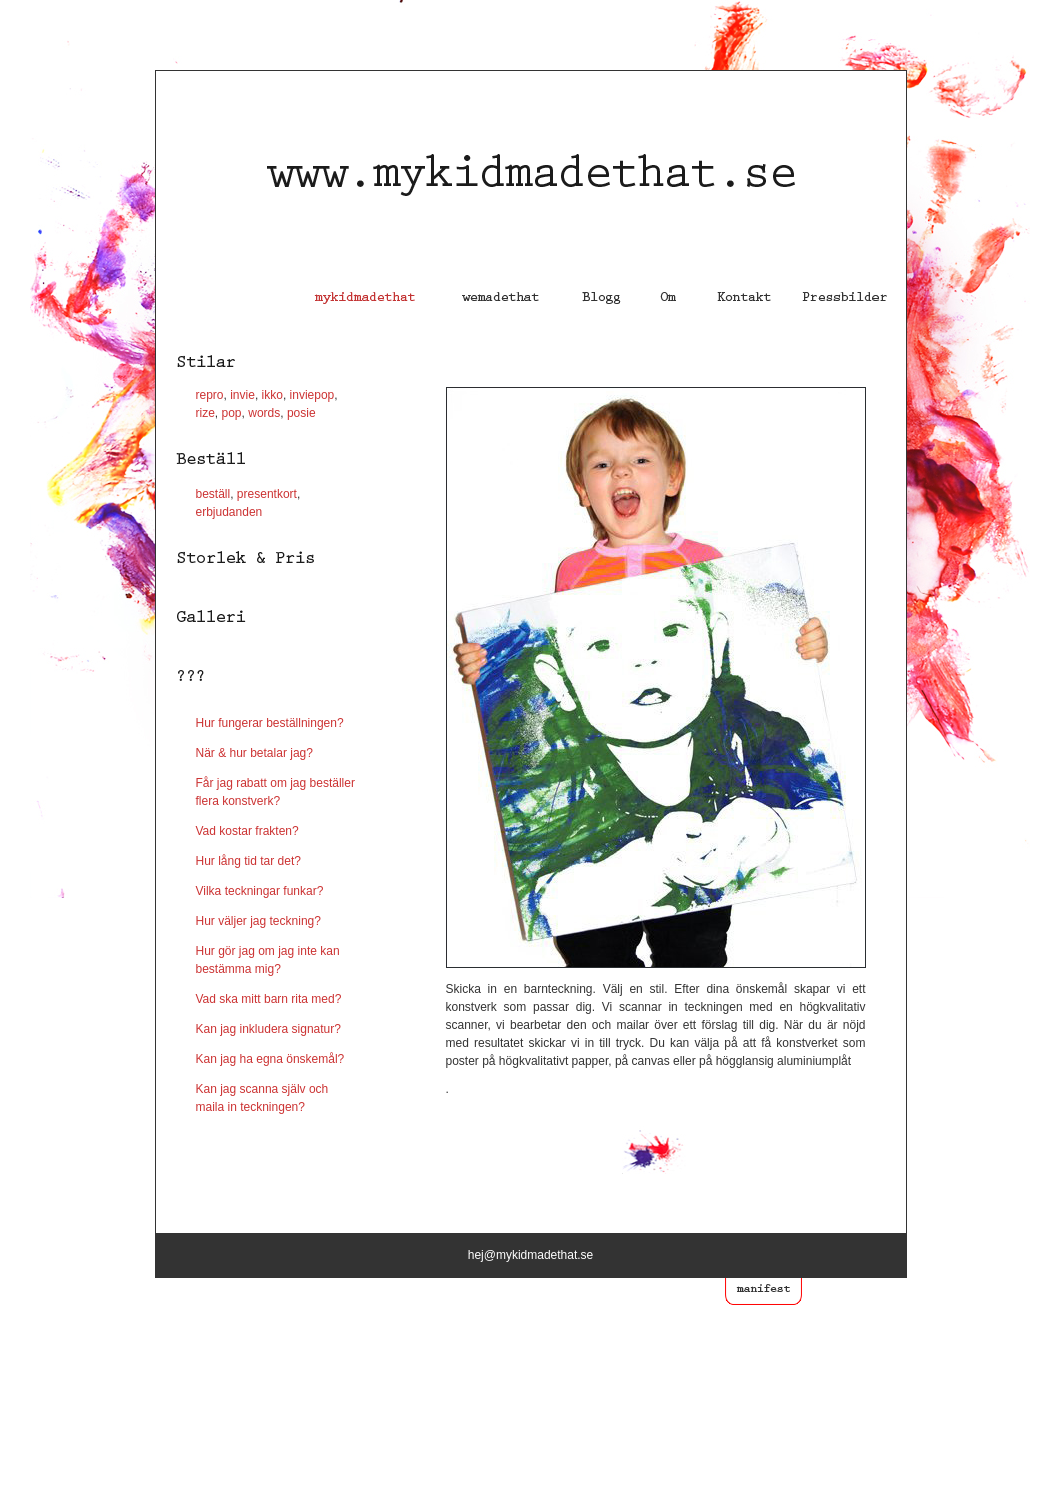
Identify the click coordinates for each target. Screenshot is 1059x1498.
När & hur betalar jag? (254, 753)
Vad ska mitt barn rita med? (269, 999)
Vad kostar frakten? (247, 831)
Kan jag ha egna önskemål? (270, 1059)
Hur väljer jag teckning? (258, 921)
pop (232, 413)
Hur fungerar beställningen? (270, 723)
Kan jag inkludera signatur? (268, 1029)
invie (241, 395)
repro (210, 395)
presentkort (267, 494)
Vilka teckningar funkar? (260, 891)
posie (300, 413)
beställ (213, 494)
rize (205, 413)
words (264, 413)
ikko (272, 395)
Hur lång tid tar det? (248, 861)
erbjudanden (229, 512)
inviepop (312, 395)
